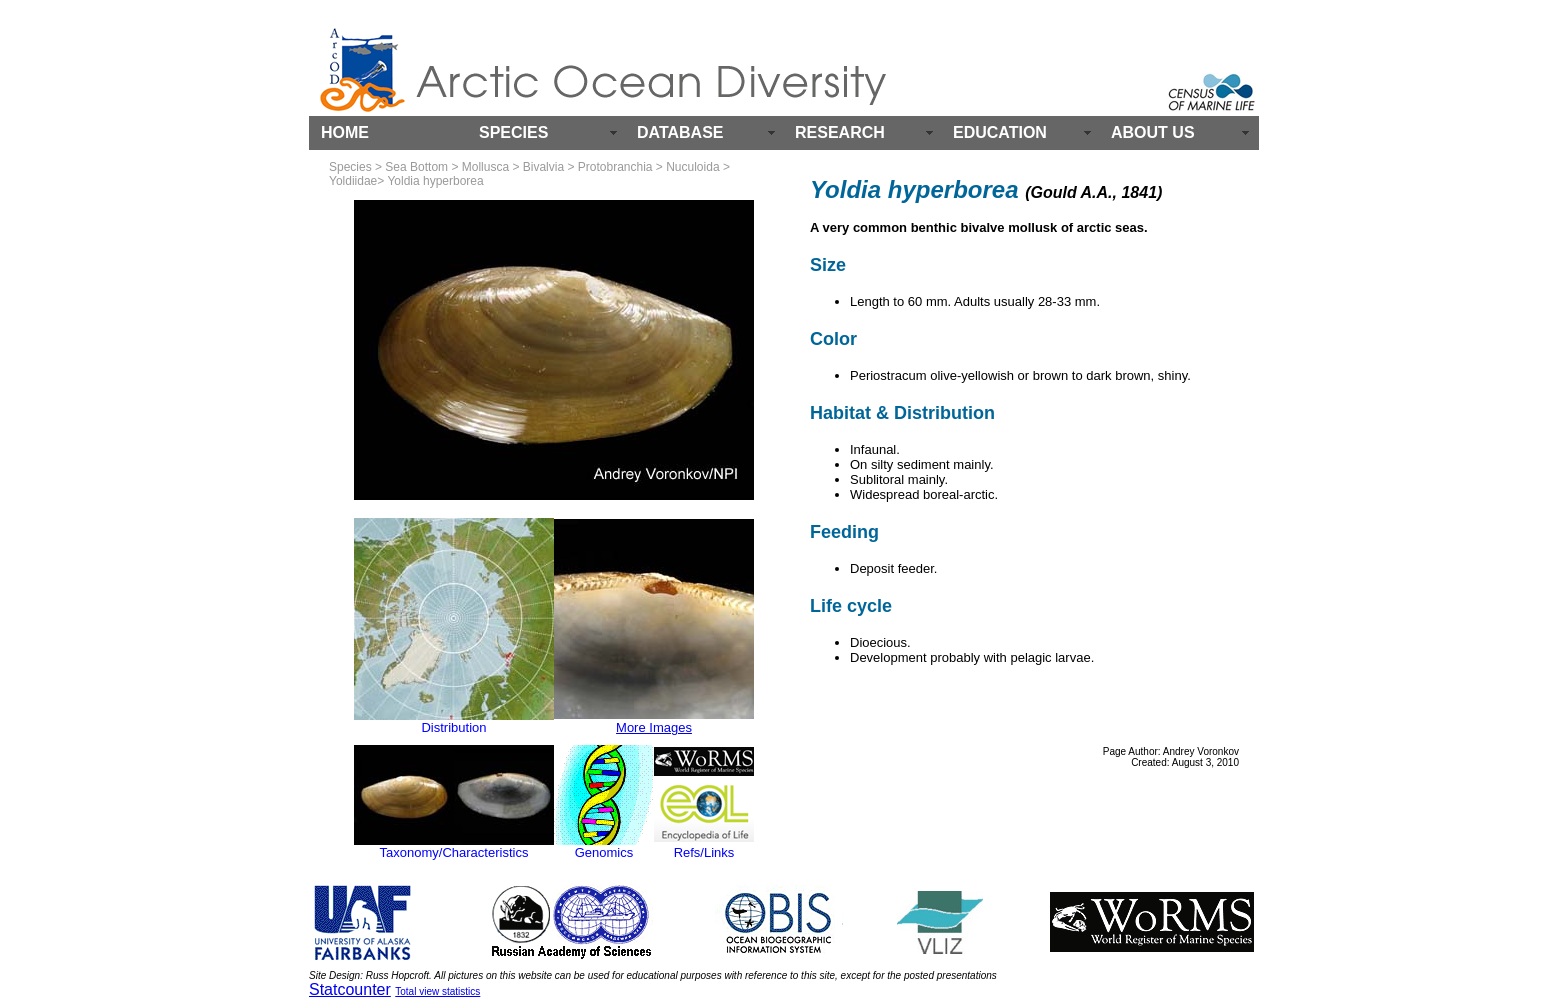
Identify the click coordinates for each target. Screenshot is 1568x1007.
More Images (654, 727)
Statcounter (350, 989)
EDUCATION (1000, 132)
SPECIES (513, 132)
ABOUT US (1153, 132)
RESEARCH (840, 132)
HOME (345, 132)
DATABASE (680, 132)
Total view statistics (437, 991)
